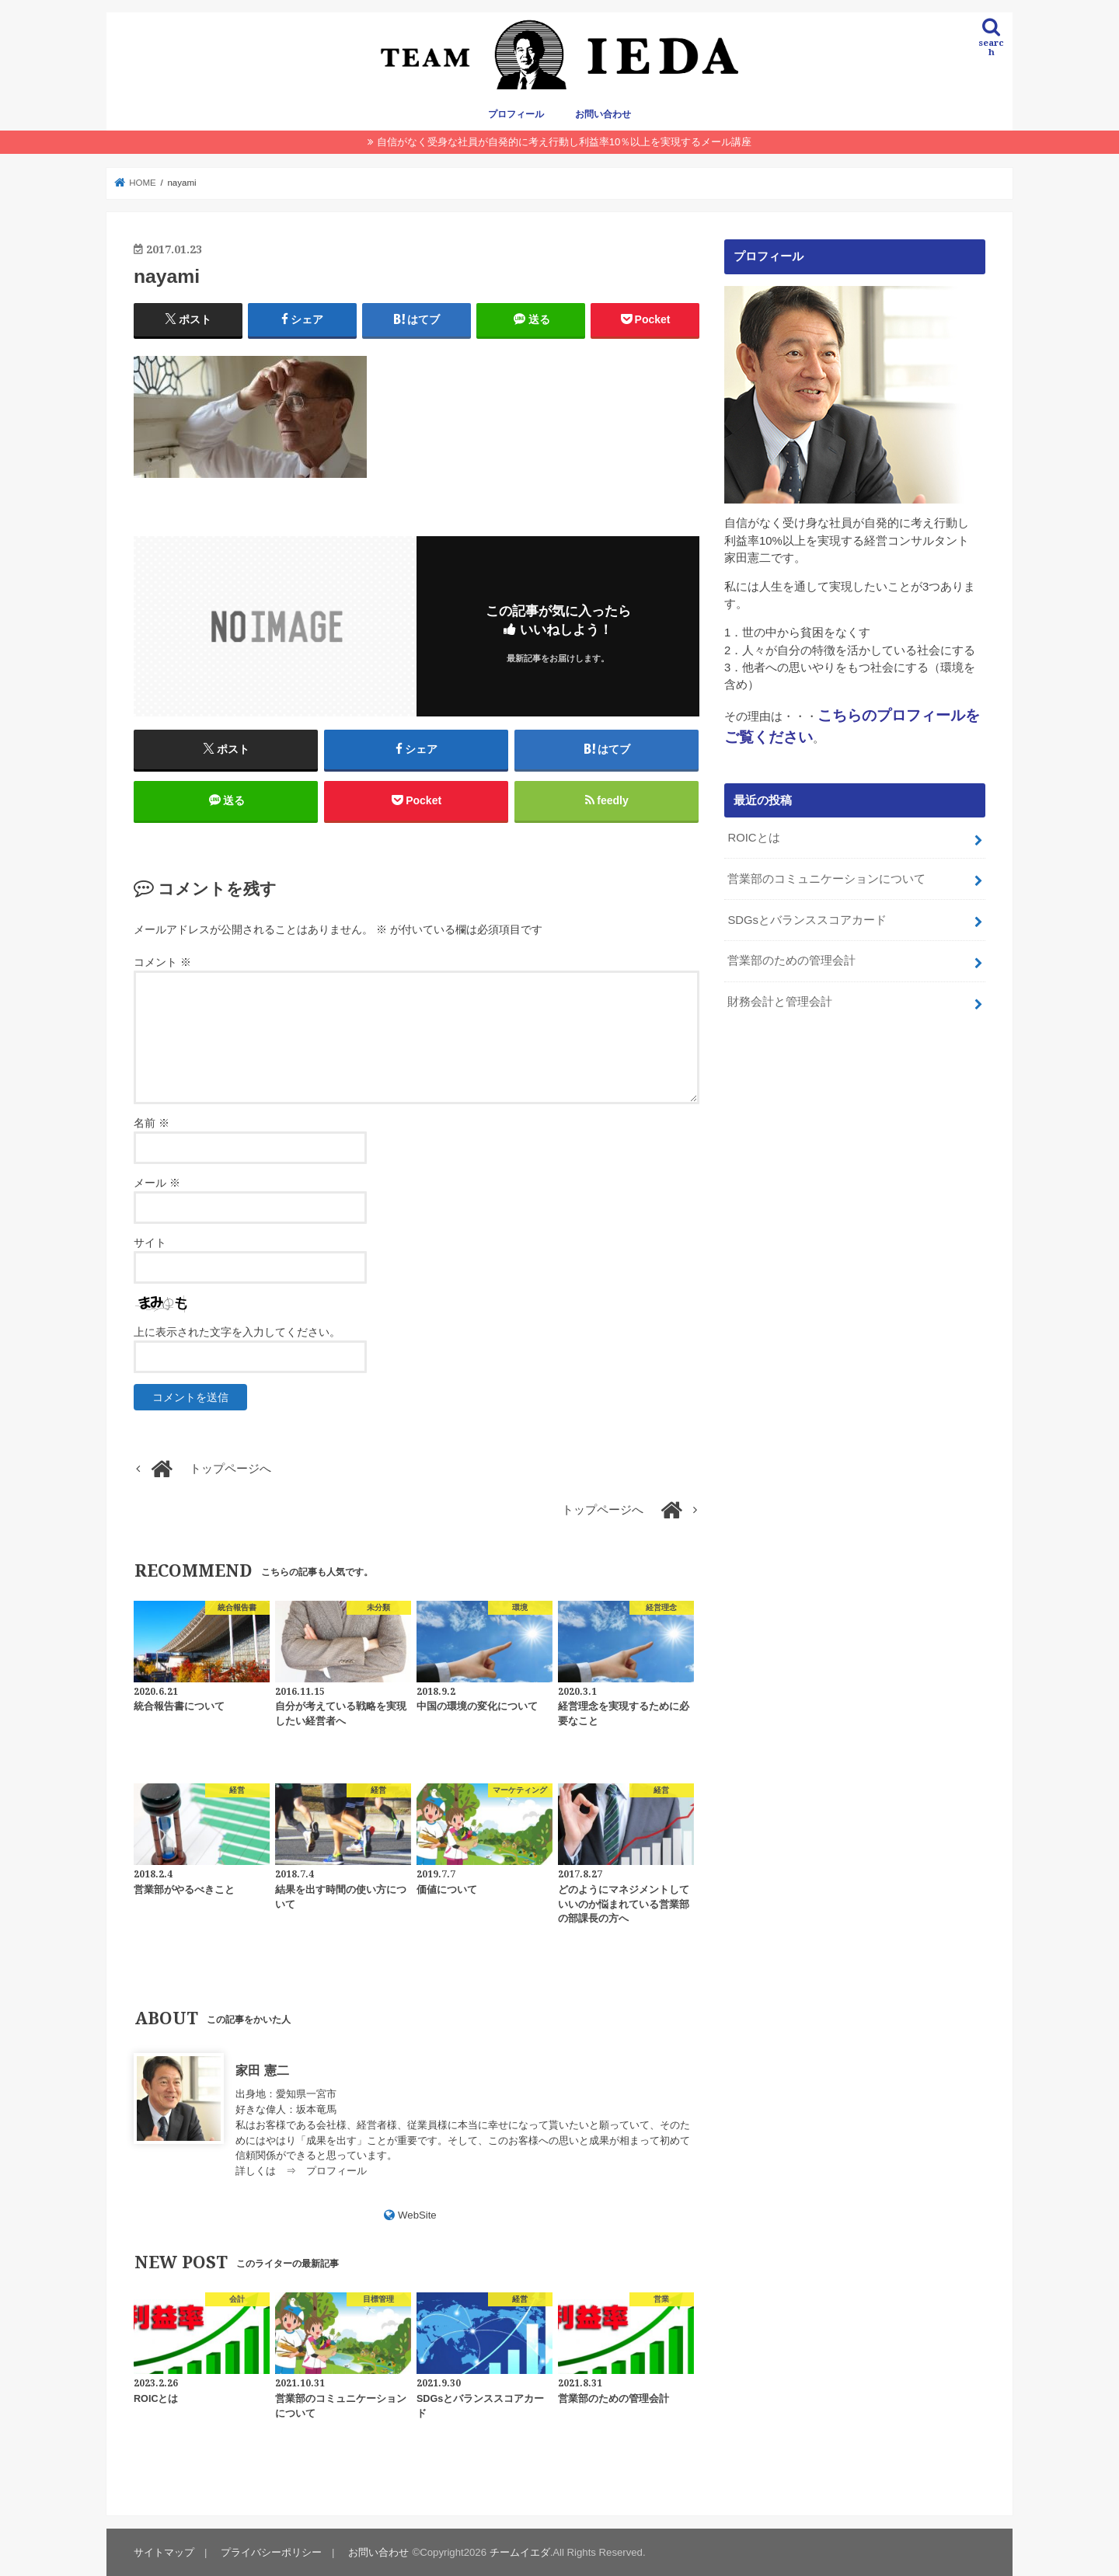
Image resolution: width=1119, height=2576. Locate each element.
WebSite (417, 2215)
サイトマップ (164, 2552)
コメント (162, 962)
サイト (150, 1242)
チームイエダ (520, 2552)
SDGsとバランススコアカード (807, 920)
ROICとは (753, 837)
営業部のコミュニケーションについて (826, 879)
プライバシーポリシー (271, 2552)
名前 (151, 1123)
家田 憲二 (262, 2070)
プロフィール (516, 114)
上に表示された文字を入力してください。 (237, 1332)
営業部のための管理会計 (791, 960)
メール (157, 1182)
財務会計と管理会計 (779, 1001)
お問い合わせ (603, 114)
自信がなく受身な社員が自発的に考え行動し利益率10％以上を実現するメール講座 (564, 142)
